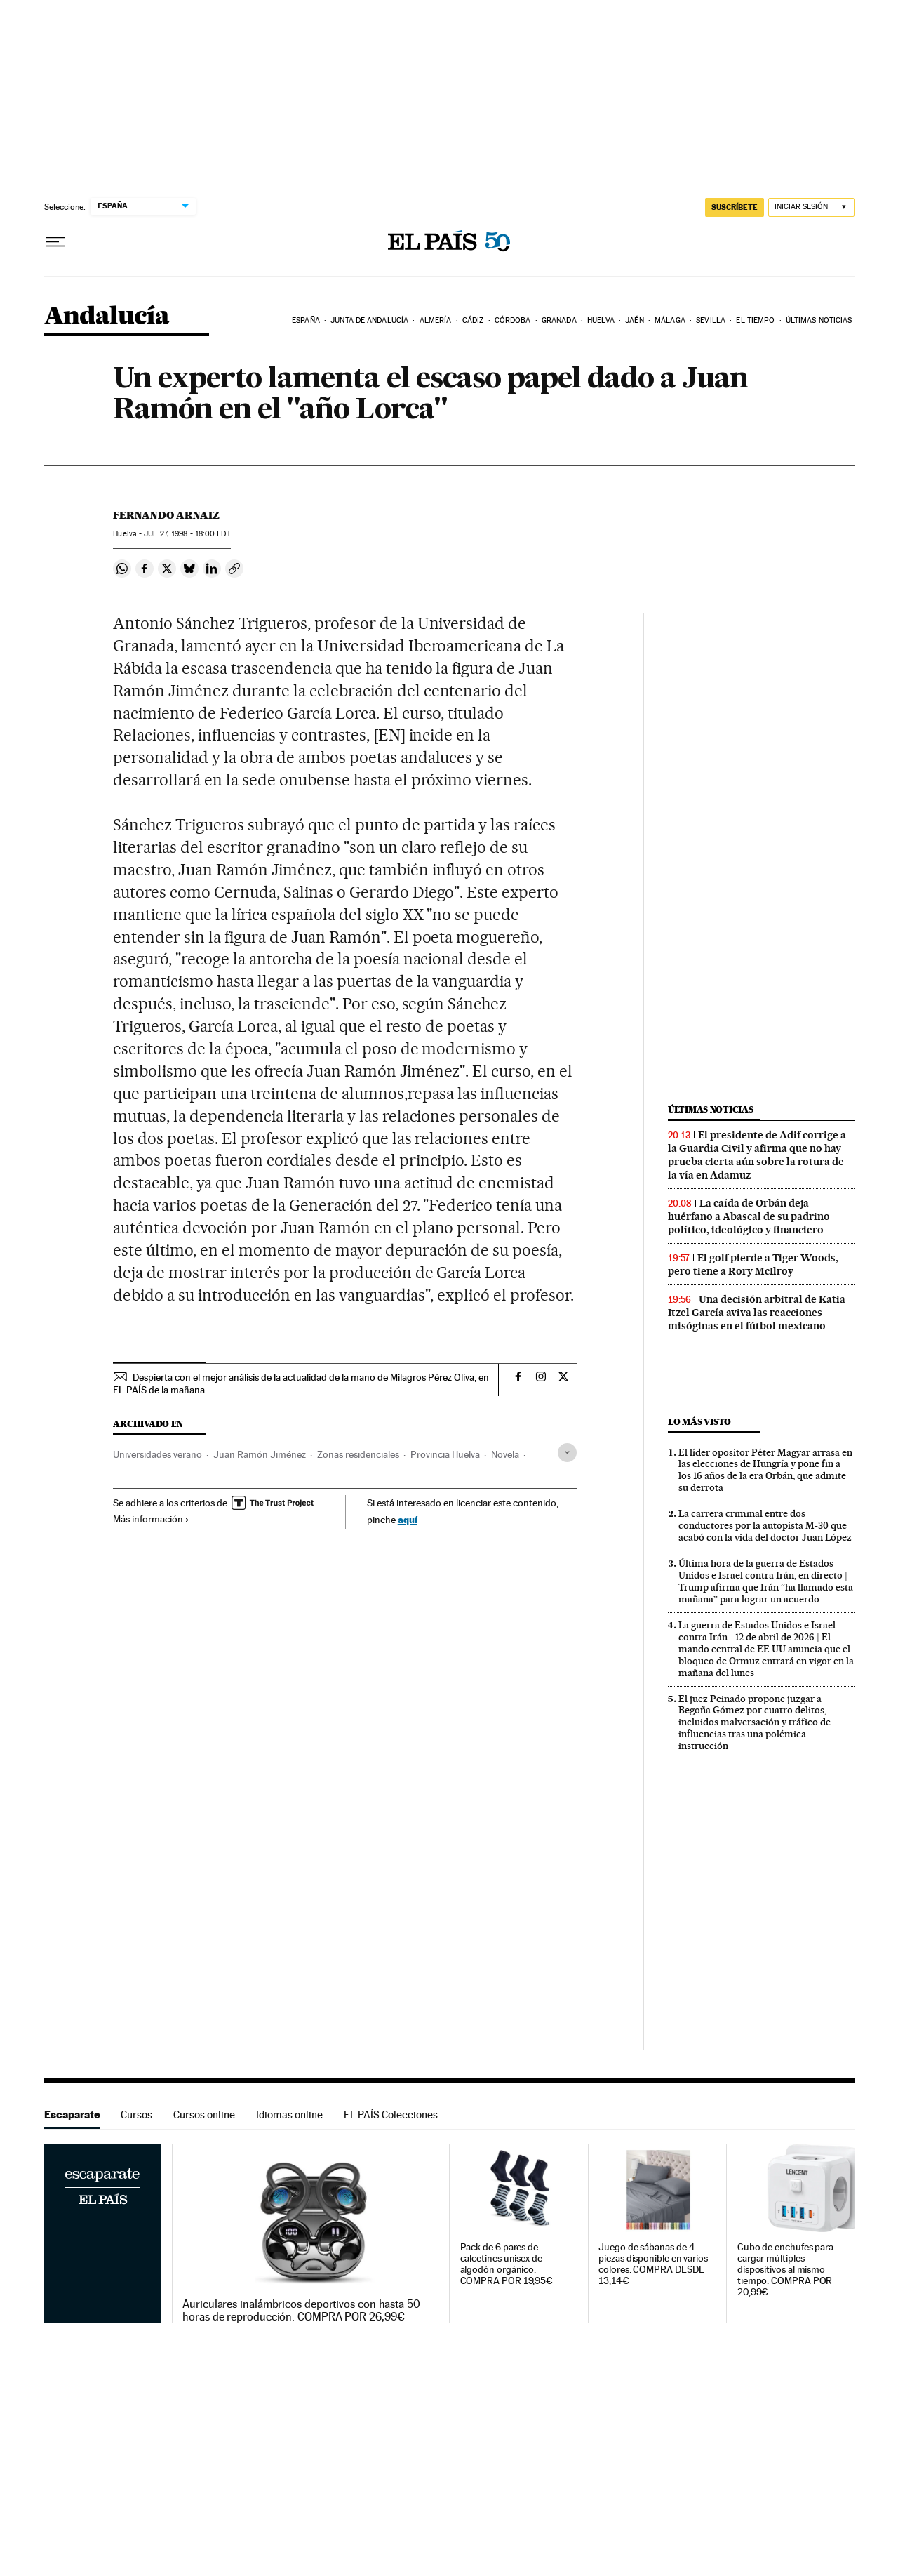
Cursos (136, 2114)
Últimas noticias (819, 320)
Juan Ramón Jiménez (259, 1454)
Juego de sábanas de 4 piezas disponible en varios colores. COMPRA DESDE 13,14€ (653, 2264)
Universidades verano (157, 1454)
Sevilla (710, 320)
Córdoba (513, 320)
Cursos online (204, 2114)
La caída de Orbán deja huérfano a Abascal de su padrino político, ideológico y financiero (749, 1216)
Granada (559, 320)
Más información (151, 1519)
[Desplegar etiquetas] (567, 1452)
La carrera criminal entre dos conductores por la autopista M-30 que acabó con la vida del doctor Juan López (765, 1525)
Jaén (634, 320)
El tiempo (755, 320)
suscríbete (734, 207)
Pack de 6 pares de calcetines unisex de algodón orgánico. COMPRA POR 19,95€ (507, 2264)
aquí (407, 1519)
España (306, 320)
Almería (436, 320)
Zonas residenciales (358, 1454)
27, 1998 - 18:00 (187, 533)
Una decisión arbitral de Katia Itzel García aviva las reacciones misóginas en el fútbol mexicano (756, 1312)
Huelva (601, 320)
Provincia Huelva (445, 1454)
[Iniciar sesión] (811, 207)
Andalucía (107, 317)
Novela (505, 1454)
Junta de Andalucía (369, 320)
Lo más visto (699, 1421)
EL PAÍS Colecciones (391, 2114)
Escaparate (72, 2114)
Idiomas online (289, 2114)
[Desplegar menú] (55, 242)
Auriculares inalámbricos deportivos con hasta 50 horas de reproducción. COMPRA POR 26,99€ (301, 2310)
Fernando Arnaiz (166, 515)
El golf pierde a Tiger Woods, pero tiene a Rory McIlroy (753, 1264)
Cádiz (473, 320)
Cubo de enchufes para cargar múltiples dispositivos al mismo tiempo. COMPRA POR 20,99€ (785, 2269)
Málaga (670, 320)
